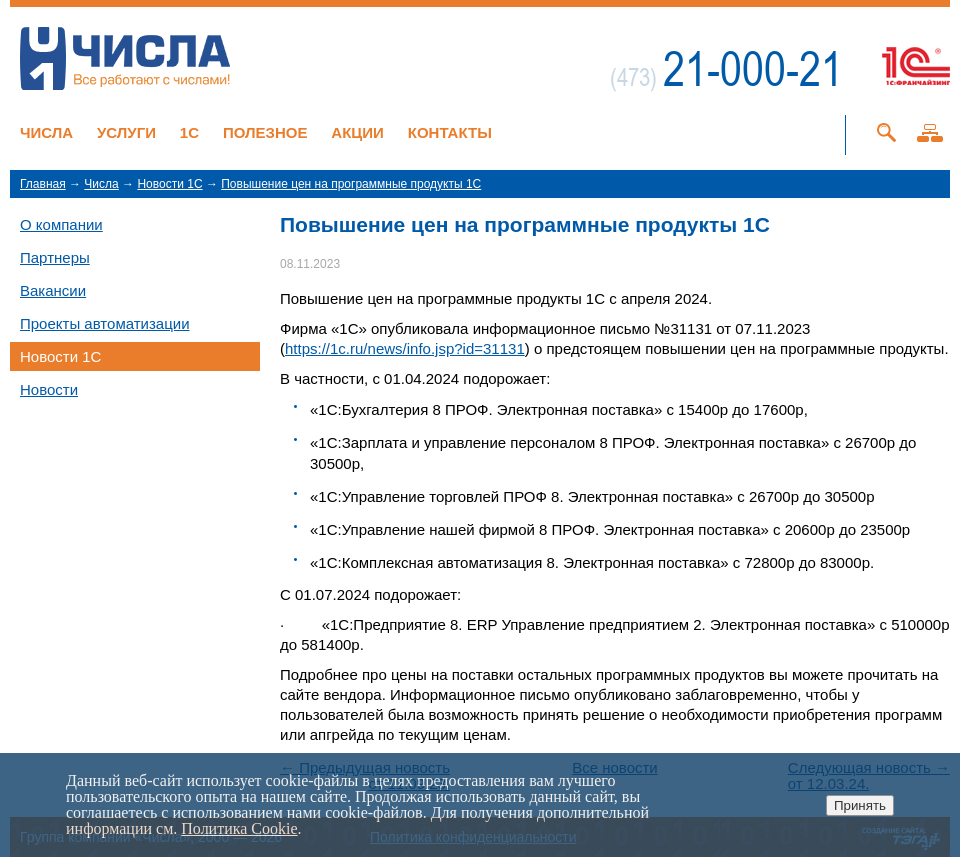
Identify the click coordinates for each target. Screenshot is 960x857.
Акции (357, 132)
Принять (860, 805)
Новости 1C (169, 184)
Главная (43, 184)
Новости (49, 389)
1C (189, 132)
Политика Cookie (239, 828)
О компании (61, 224)
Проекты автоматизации (105, 323)
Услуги (126, 132)
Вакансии (53, 290)
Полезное (265, 132)
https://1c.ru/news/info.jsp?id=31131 (405, 348)
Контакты (450, 132)
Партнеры (55, 257)
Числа (46, 132)
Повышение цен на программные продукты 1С (351, 184)
